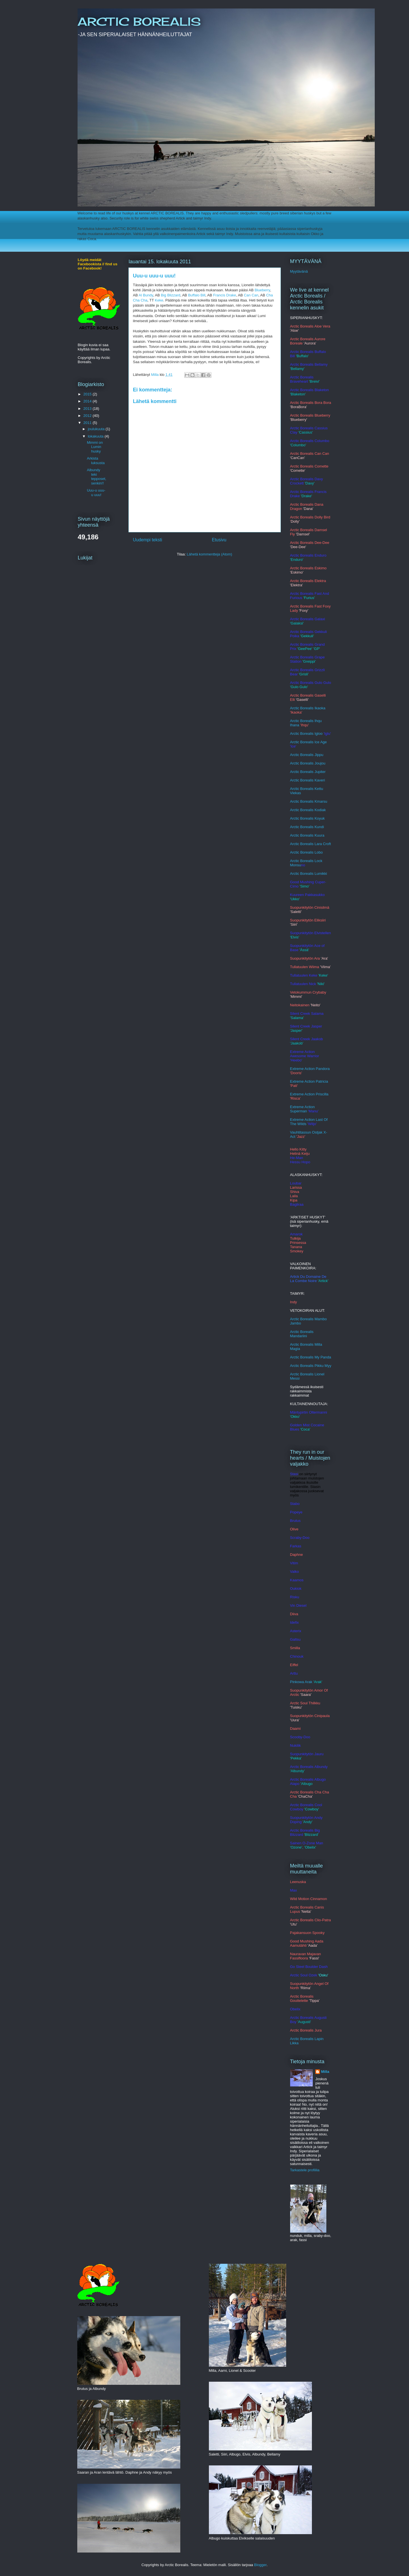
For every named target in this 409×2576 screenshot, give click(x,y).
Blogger (260, 2565)
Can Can (251, 295)
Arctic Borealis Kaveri (307, 780)
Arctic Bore (299, 818)
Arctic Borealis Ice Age (308, 742)
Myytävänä (299, 271)
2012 (88, 415)
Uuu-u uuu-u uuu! (96, 492)
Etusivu (219, 539)
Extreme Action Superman (302, 1109)
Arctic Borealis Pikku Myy (310, 1366)
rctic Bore (300, 835)
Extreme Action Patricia (309, 1081)
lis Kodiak (318, 810)
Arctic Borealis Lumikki (308, 873)
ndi (321, 827)
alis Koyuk (316, 818)
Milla (325, 2071)
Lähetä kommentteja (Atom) (209, 554)
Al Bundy (146, 295)
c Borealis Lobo (310, 852)
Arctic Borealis (302, 827)
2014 (88, 401)
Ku (316, 827)
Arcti (293, 763)
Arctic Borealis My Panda (310, 1357)
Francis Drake (224, 295)
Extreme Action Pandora (310, 1069)
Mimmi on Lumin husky (95, 446)
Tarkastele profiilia (305, 2170)
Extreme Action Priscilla (309, 1094)
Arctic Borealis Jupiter (308, 772)
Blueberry (262, 290)
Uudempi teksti (147, 539)
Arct (293, 852)
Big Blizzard (170, 295)
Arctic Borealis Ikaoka (308, 708)
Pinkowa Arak (301, 1682)
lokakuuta (96, 436)
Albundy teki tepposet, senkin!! (96, 476)
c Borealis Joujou (311, 763)
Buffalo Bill (196, 295)
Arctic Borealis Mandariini (302, 1334)
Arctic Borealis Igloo (306, 733)
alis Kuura (316, 835)
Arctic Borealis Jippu (307, 755)
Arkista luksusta (96, 460)
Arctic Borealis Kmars (307, 801)
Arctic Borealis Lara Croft (310, 844)
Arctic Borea (300, 810)
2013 (88, 408)
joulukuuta (97, 429)
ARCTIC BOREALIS (139, 22)
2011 (88, 423)
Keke (159, 300)
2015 (88, 394)
